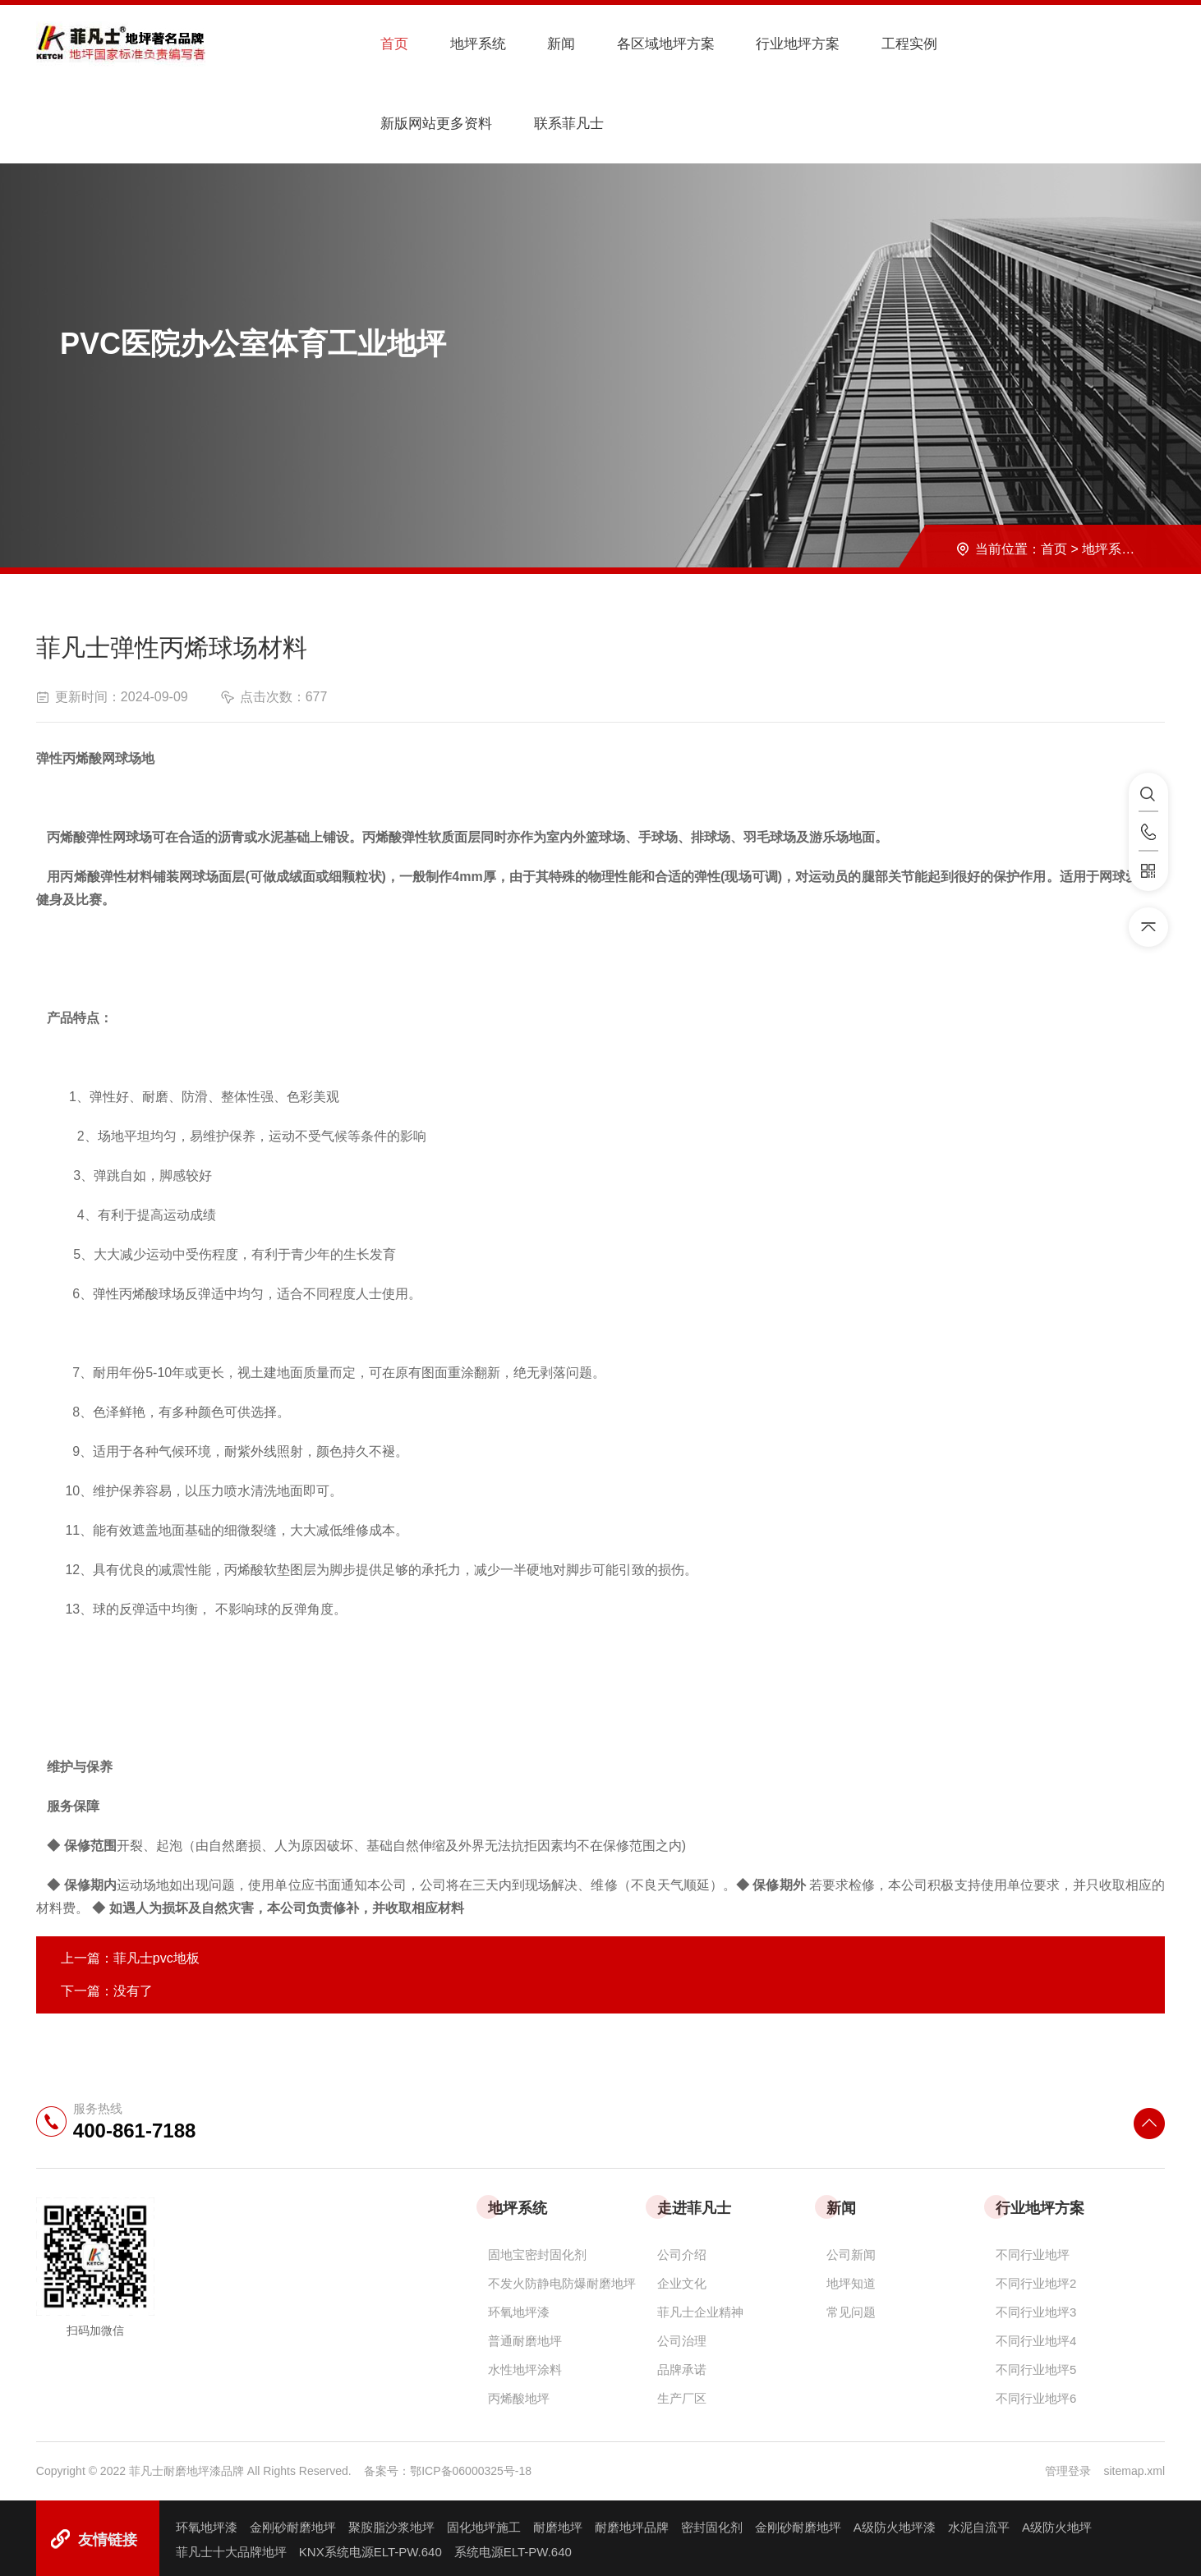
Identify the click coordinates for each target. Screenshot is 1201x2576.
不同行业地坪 (1033, 2250)
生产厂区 (681, 2394)
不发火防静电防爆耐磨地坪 (562, 2279)
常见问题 (851, 2308)
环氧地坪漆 (519, 2308)
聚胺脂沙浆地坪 (391, 2523)
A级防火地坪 (1057, 2523)
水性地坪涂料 (525, 2365)
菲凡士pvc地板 (156, 1954)
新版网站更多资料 (992, 43)
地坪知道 (851, 2279)
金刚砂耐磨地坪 (293, 2523)
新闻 (537, 43)
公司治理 (681, 2337)
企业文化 (681, 2279)
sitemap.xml (1134, 2466)
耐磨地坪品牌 (632, 2523)
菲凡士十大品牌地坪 (231, 2548)
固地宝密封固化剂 (537, 2250)
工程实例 (870, 43)
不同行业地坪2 (1036, 2279)
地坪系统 (460, 43)
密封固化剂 (712, 2523)
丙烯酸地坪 (519, 2394)
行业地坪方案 (764, 43)
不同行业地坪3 (1036, 2308)
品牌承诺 (681, 2365)
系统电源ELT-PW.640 (513, 2548)
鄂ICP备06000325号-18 (470, 2466)
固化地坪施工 (484, 2523)
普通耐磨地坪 (525, 2337)
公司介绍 (681, 2250)
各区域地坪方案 (636, 43)
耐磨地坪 (557, 2523)
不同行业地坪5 (1036, 2365)
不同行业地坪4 (1036, 2337)
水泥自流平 (979, 2523)
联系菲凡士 (405, 120)
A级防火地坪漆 (895, 2523)
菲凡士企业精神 (700, 2308)
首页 (383, 43)
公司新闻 (851, 2250)
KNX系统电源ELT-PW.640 (370, 2548)
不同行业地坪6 (1036, 2394)
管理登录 (1068, 2466)
